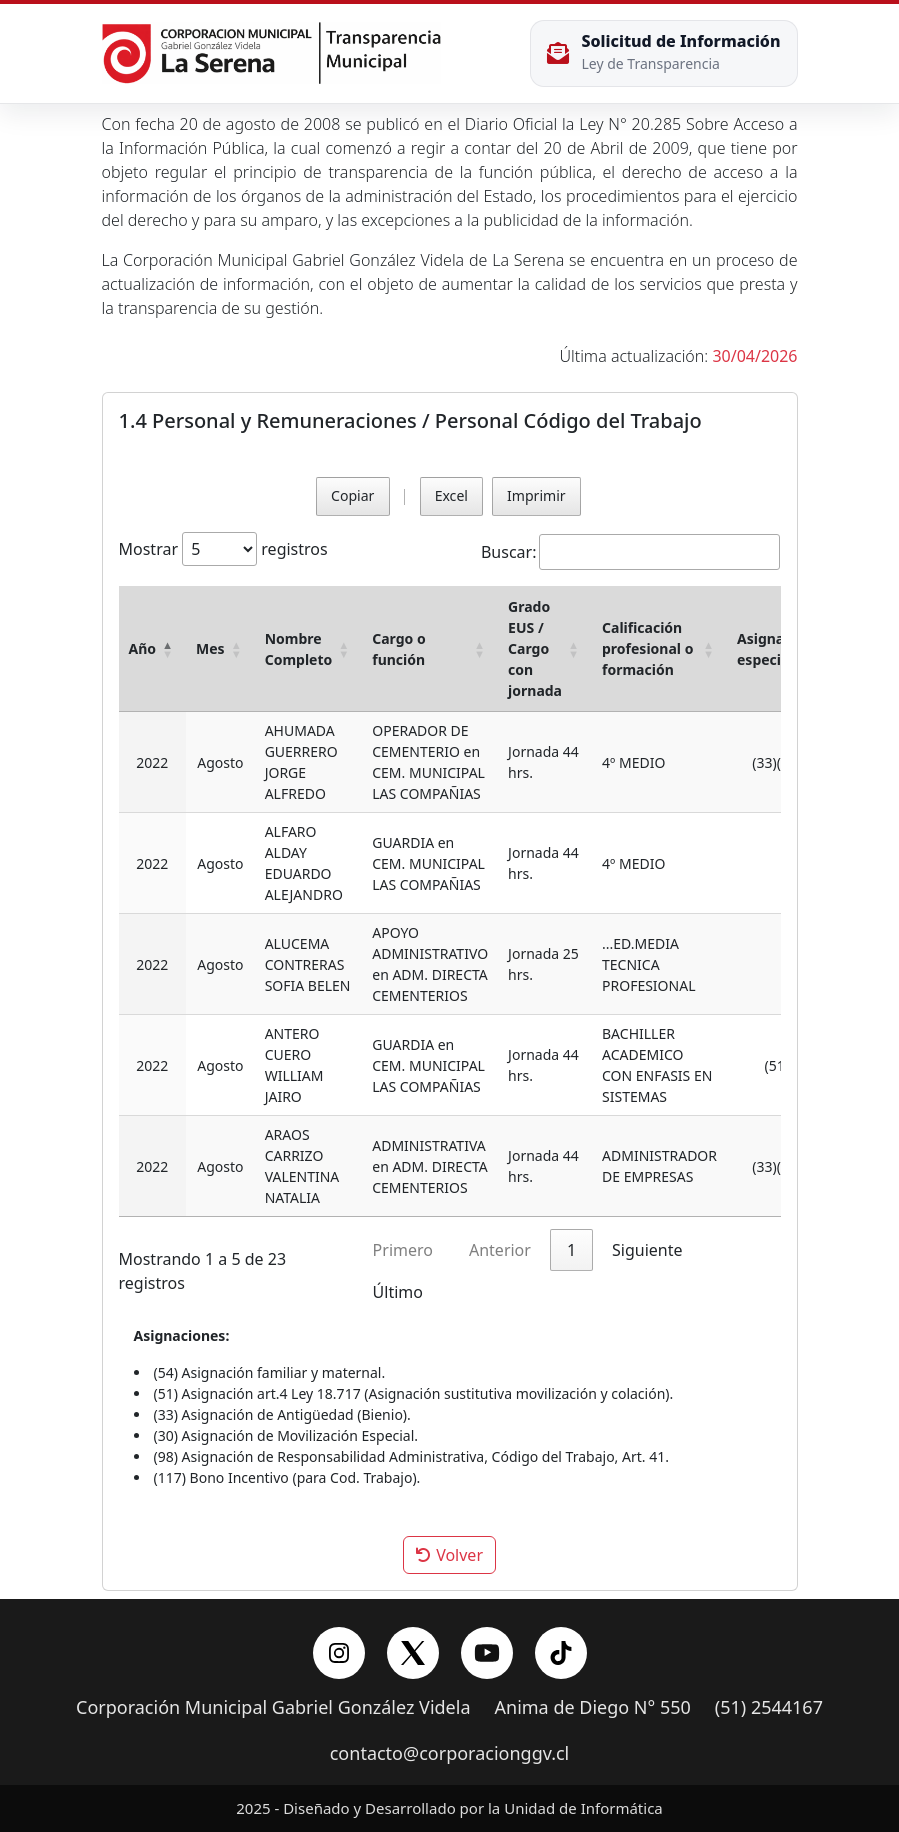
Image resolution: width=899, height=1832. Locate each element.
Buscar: (509, 552)
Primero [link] (403, 1250)
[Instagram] (339, 1653)
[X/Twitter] (413, 1653)
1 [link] (571, 1250)
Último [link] (398, 1292)
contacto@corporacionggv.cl (450, 1754)
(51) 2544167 (769, 1708)
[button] (168, 648)
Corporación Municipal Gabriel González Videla (273, 1708)
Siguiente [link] (647, 1250)
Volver (449, 1555)
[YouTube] (487, 1653)
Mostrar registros (223, 549)
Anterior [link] (500, 1250)
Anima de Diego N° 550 (593, 1708)
